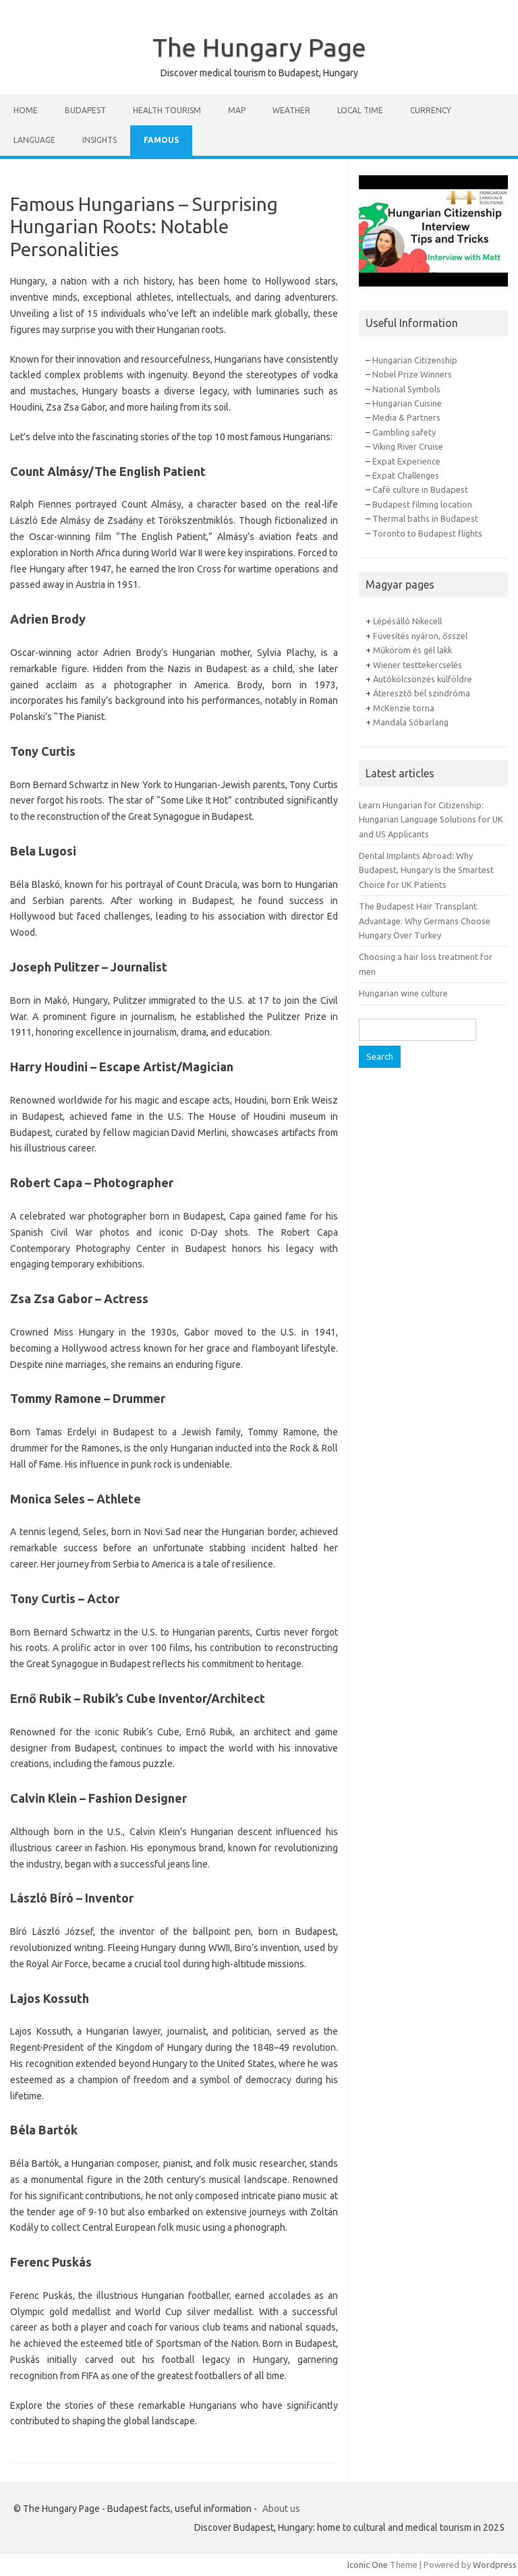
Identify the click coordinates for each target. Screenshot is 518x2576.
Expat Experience (406, 461)
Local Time (360, 110)
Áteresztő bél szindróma (421, 693)
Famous (161, 140)
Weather (291, 110)
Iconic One (367, 2564)
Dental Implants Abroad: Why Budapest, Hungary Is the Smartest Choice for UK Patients (426, 870)
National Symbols (406, 389)
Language (34, 140)
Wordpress (495, 2564)
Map (237, 110)
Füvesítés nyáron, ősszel (420, 635)
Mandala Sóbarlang (411, 722)
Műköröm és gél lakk (412, 650)
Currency (430, 110)
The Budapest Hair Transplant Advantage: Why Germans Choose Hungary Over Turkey (424, 920)
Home (25, 110)
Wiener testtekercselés (417, 664)
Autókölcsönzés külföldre (422, 679)
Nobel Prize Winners (412, 374)
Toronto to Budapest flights (427, 533)
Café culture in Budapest (420, 489)
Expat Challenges (405, 475)
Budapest (85, 110)
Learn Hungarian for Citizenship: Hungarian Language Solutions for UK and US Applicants (431, 819)
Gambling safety (404, 432)
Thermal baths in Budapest (425, 518)
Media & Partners (406, 417)
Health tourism (167, 110)
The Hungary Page (259, 47)
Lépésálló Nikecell (407, 621)
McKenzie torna (403, 708)
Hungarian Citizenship (414, 360)
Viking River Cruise (407, 446)
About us (281, 2508)
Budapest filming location (422, 504)
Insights (99, 140)
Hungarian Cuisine (407, 403)
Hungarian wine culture (403, 993)
